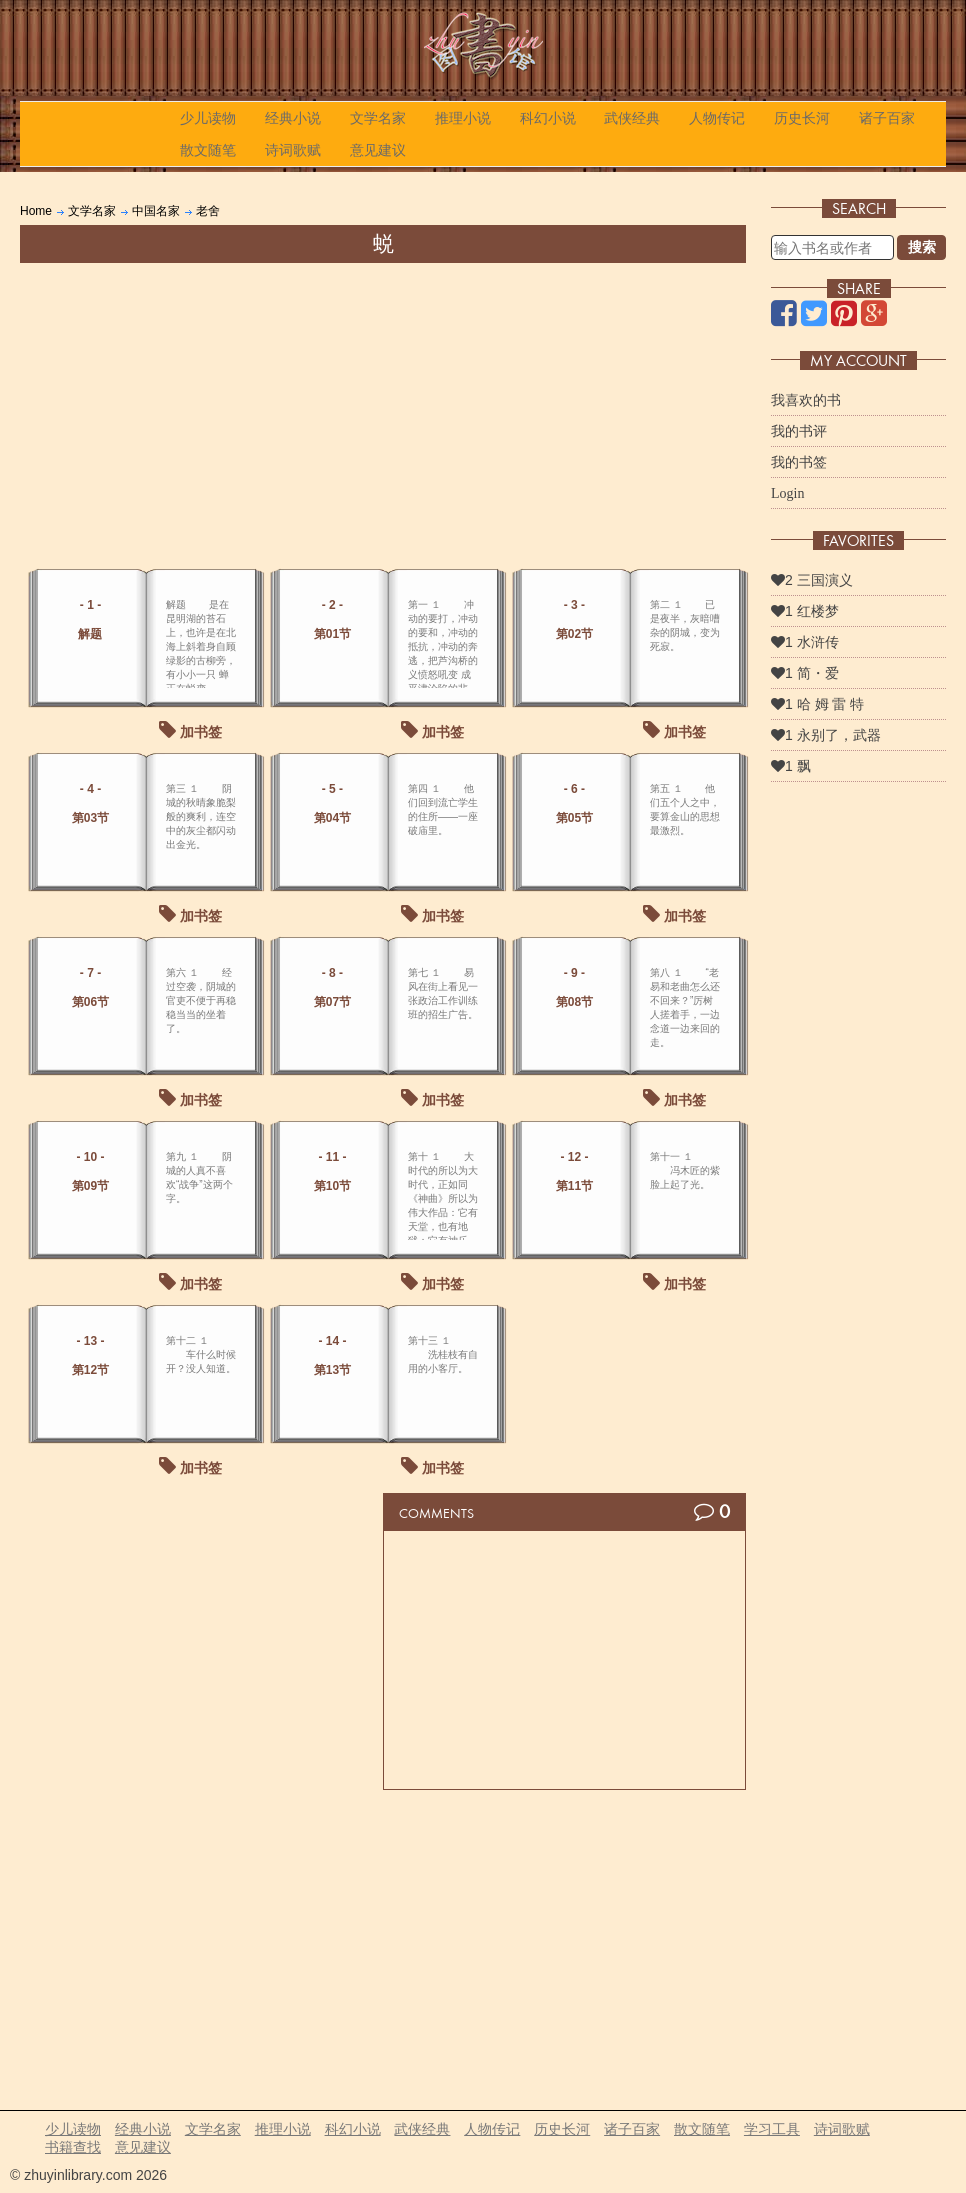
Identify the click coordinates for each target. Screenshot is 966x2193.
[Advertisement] (383, 413)
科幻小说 (548, 118)
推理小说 (463, 118)
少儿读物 (208, 118)
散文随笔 (208, 150)
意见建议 (378, 150)
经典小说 (293, 118)
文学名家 (378, 118)
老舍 (208, 211)
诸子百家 (887, 118)
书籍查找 (73, 2147)
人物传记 (717, 118)
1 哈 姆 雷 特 (817, 704)
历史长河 (802, 118)
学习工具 (772, 2129)
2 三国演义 (812, 580)
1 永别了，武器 (826, 735)
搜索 (922, 247)
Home (36, 211)
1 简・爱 (805, 673)
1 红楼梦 (805, 611)
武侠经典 (632, 118)
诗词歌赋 (293, 150)
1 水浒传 (805, 642)
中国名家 (156, 211)
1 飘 (791, 766)
